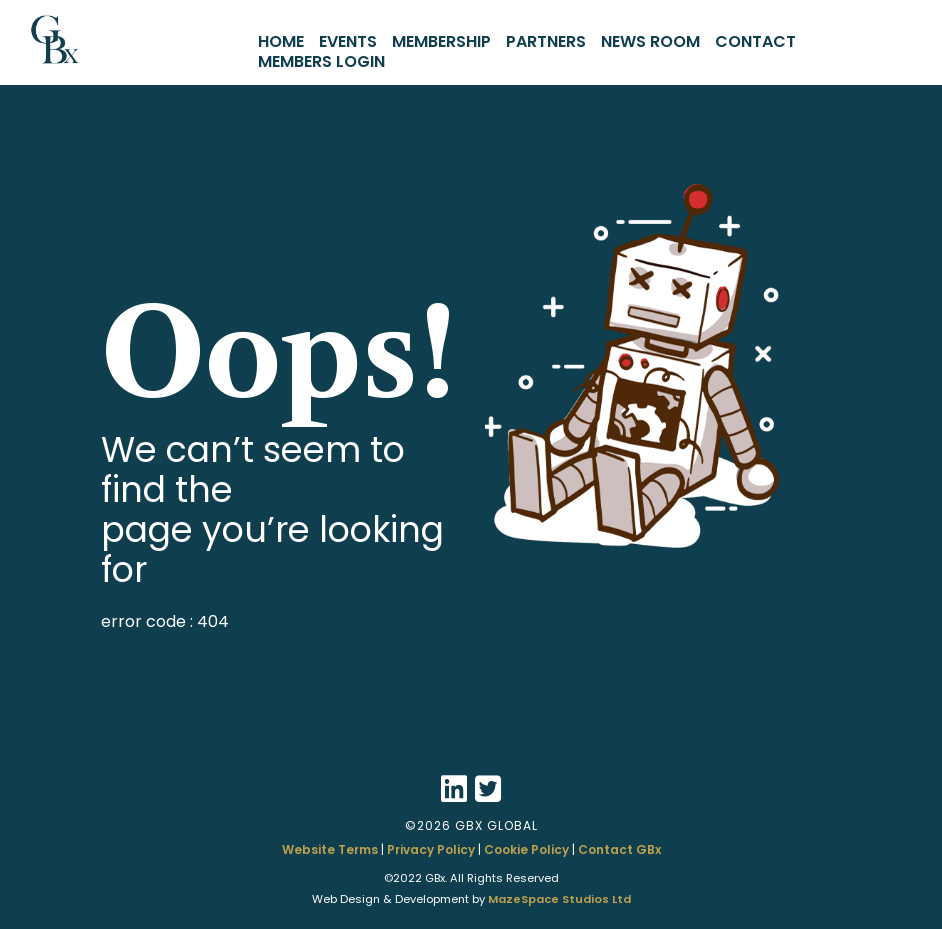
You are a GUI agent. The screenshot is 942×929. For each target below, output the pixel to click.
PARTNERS (546, 41)
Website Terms (330, 849)
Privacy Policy (431, 849)
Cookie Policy (526, 849)
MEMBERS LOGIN (321, 61)
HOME (281, 41)
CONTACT (755, 41)
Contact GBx (619, 849)
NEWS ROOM (650, 41)
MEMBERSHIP (441, 41)
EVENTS (348, 41)
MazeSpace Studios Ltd (559, 899)
